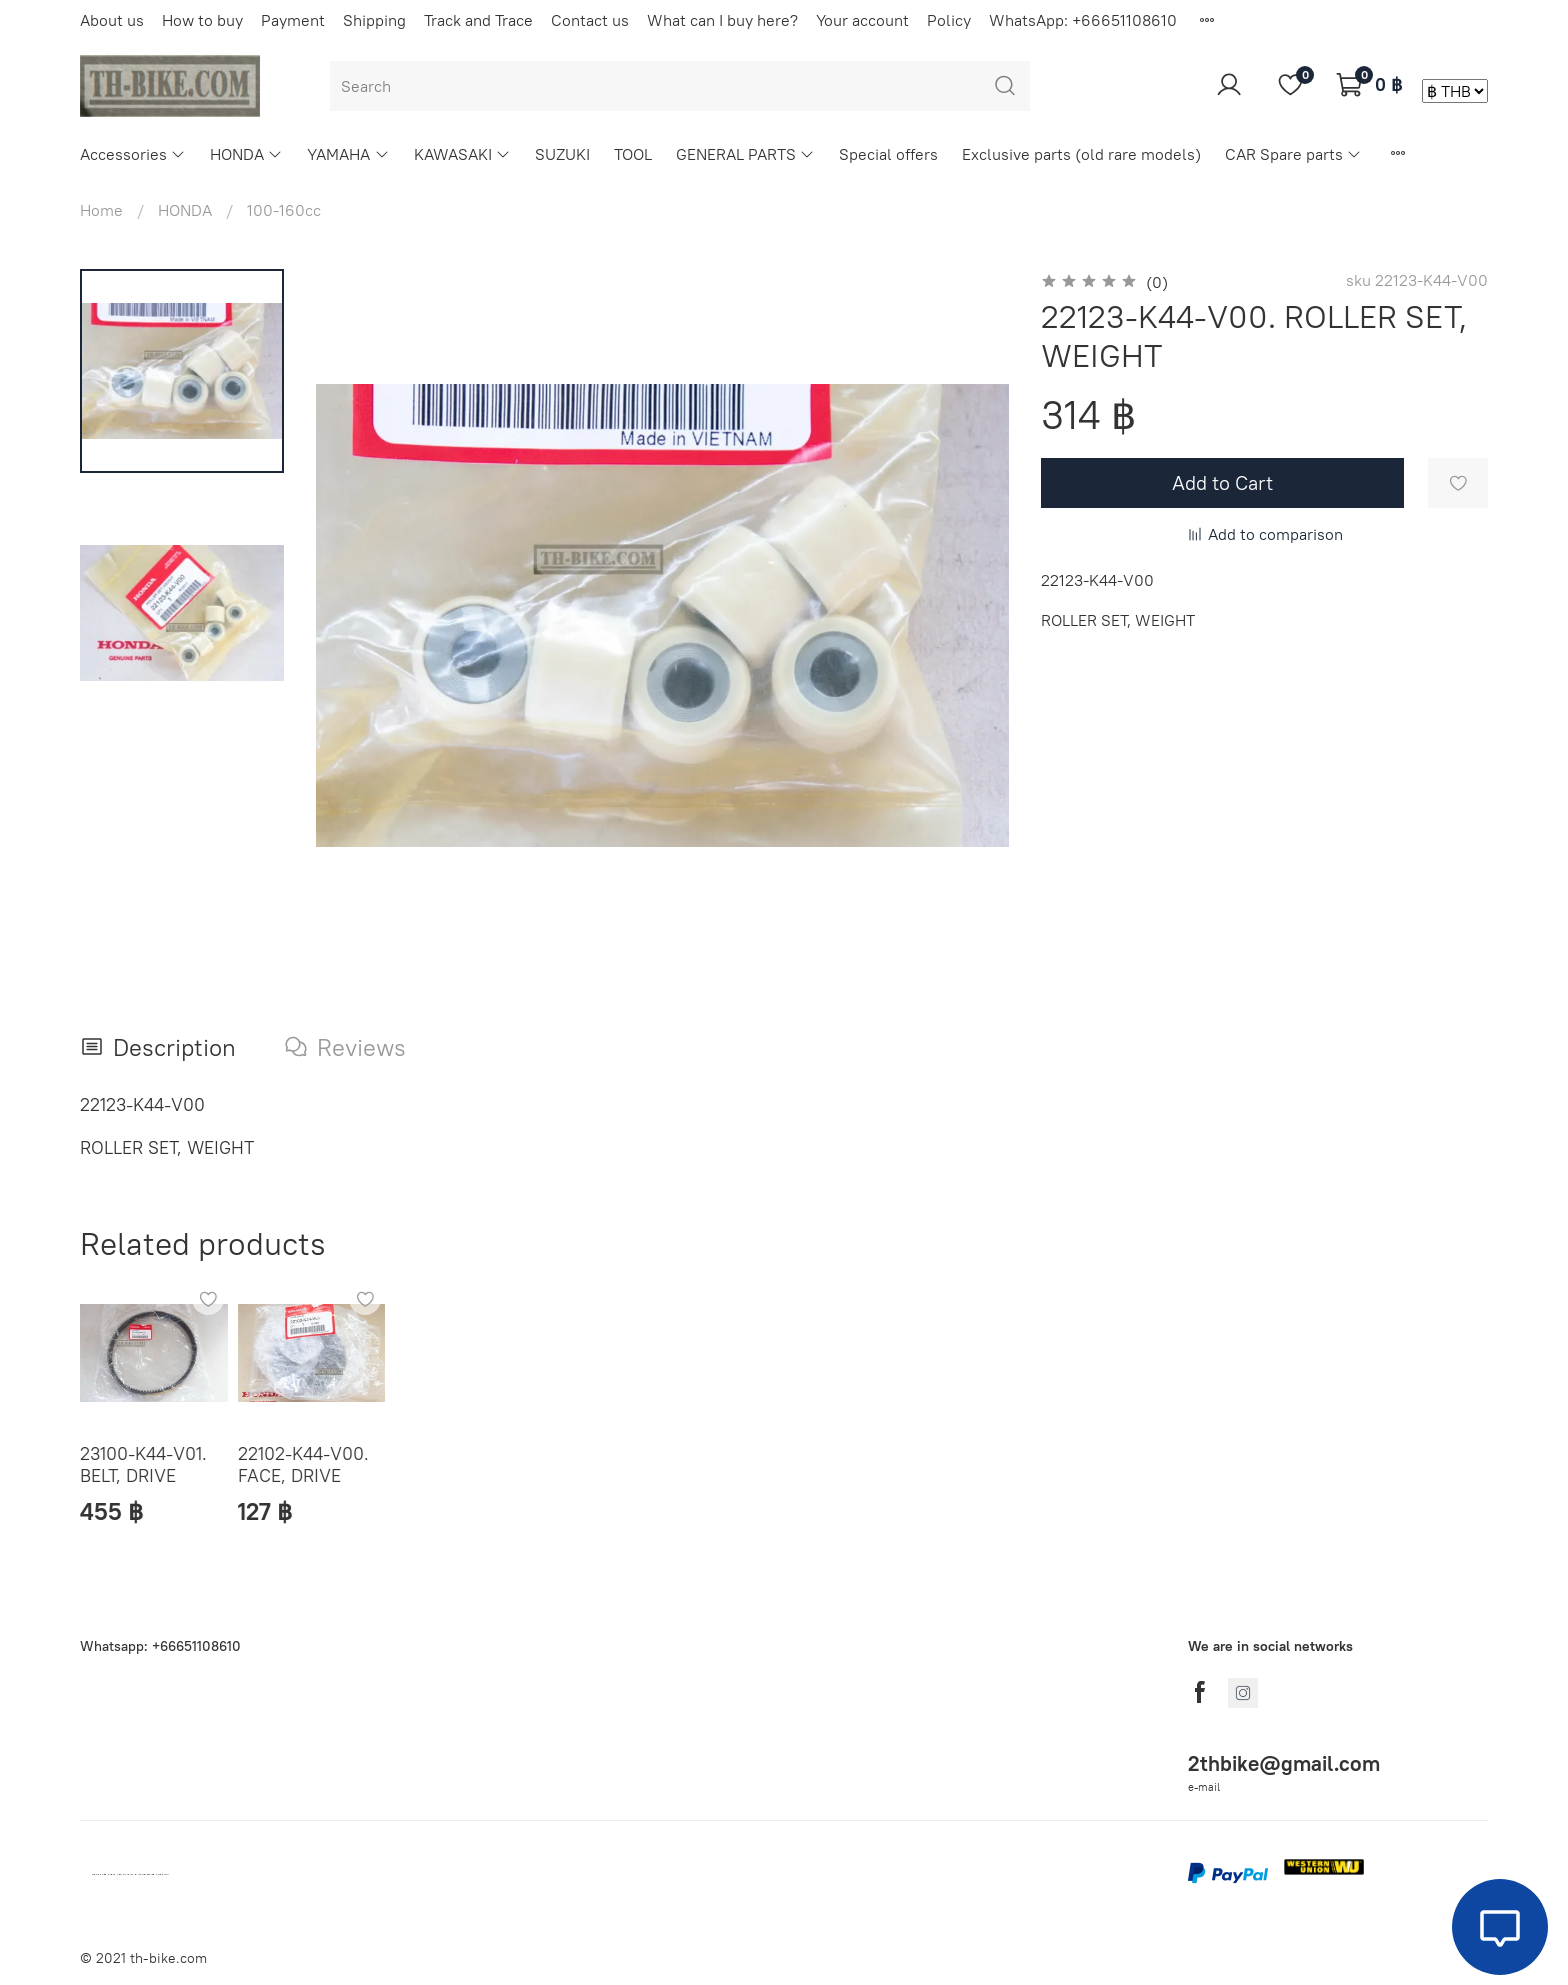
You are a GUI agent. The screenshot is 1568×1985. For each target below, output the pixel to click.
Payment (293, 20)
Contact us (590, 20)
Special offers (888, 154)
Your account (862, 20)
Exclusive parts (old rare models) (1081, 154)
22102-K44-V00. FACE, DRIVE (303, 1464)
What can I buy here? (722, 20)
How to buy (202, 20)
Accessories (133, 154)
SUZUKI (562, 154)
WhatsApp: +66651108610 (1083, 20)
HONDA (246, 154)
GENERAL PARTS (745, 154)
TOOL (633, 154)
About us (112, 20)
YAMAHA (348, 154)
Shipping (374, 20)
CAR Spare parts (1293, 154)
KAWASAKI (462, 154)
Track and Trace (478, 20)
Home (101, 210)
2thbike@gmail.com (1284, 1763)
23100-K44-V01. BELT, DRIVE (143, 1464)
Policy (949, 20)
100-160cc (284, 210)
